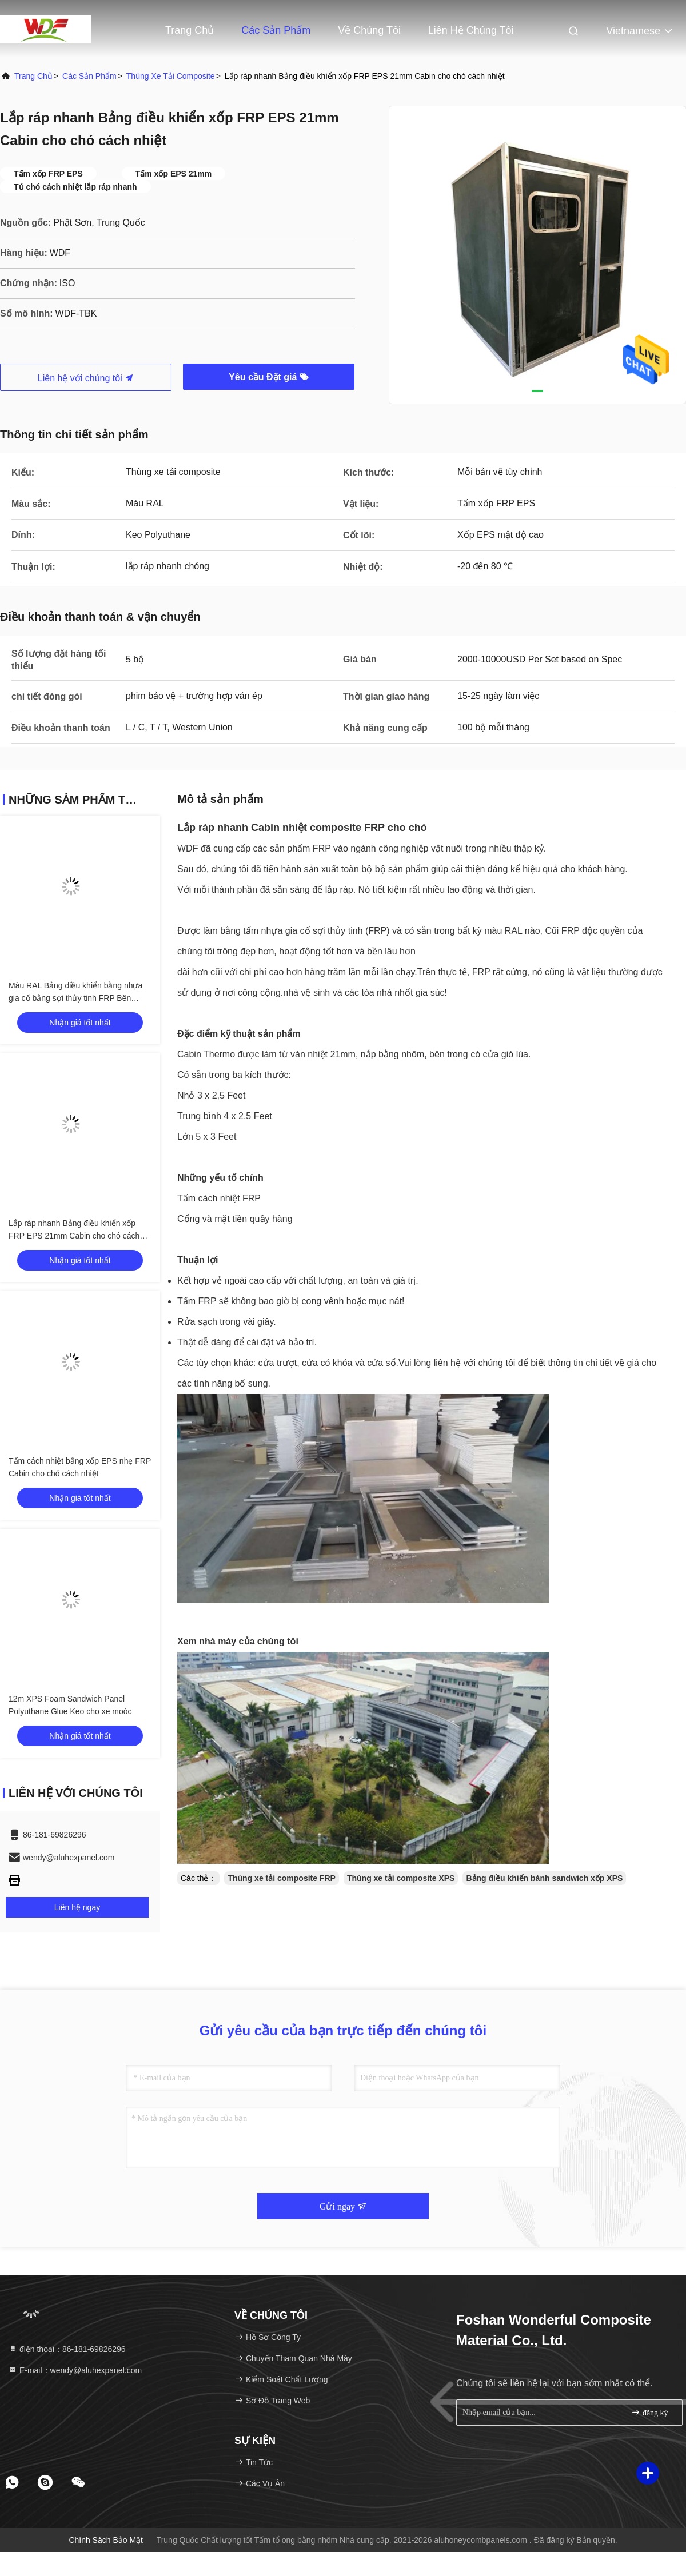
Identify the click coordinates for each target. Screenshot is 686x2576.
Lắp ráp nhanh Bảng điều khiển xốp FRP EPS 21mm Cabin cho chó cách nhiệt (74, 1236)
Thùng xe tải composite (170, 76)
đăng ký (649, 2412)
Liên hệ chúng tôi (471, 30)
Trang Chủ (189, 30)
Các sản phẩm (275, 30)
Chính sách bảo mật (106, 2540)
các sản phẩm (89, 76)
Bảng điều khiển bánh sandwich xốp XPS (544, 1878)
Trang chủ (33, 76)
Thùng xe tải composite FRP (281, 1878)
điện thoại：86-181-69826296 (67, 2349)
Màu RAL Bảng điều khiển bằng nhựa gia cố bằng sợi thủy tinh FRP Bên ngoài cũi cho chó (75, 998)
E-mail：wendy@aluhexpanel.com (75, 2370)
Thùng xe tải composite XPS (400, 1878)
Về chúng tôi (369, 30)
